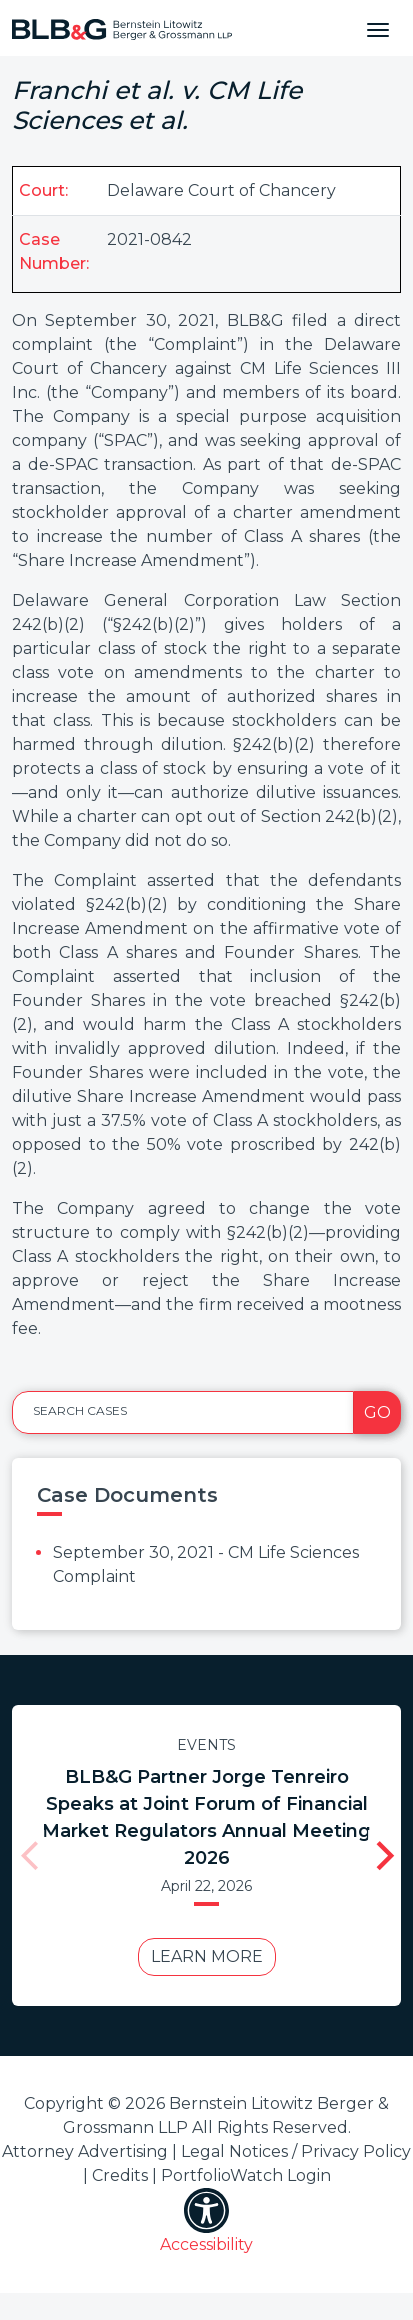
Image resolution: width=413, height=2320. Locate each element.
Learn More (201, 1956)
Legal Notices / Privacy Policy (296, 2151)
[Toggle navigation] (378, 28)
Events (200, 1745)
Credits (120, 2175)
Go (377, 1412)
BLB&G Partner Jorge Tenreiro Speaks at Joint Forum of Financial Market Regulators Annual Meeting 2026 (201, 1817)
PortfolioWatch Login (246, 2175)
